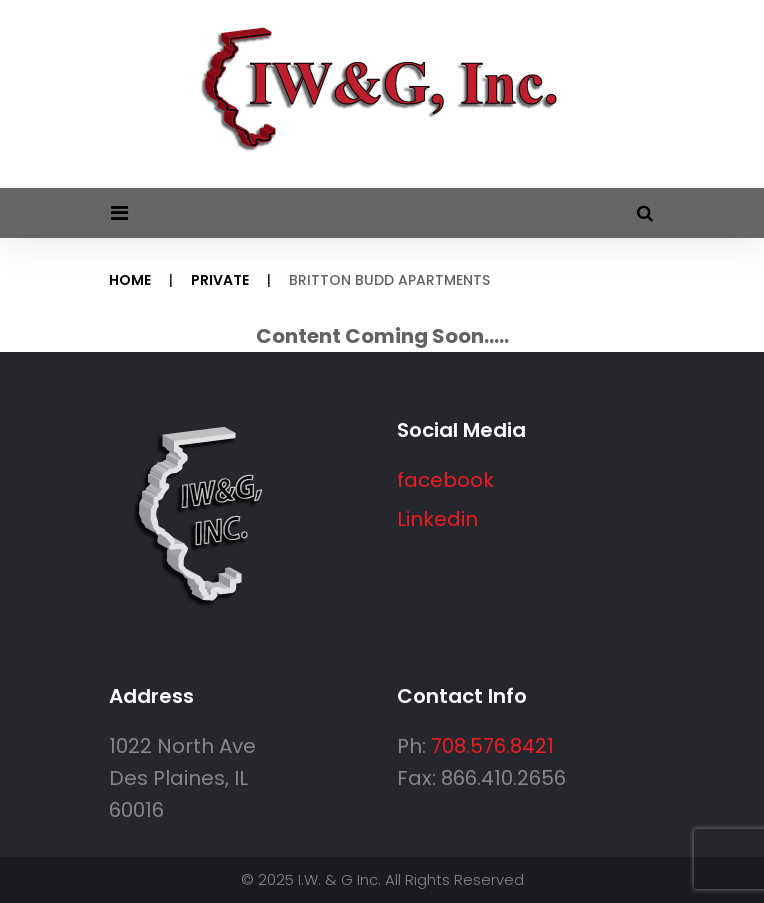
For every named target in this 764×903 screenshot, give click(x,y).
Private (220, 280)
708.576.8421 (492, 746)
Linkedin (437, 519)
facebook (445, 480)
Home (130, 280)
